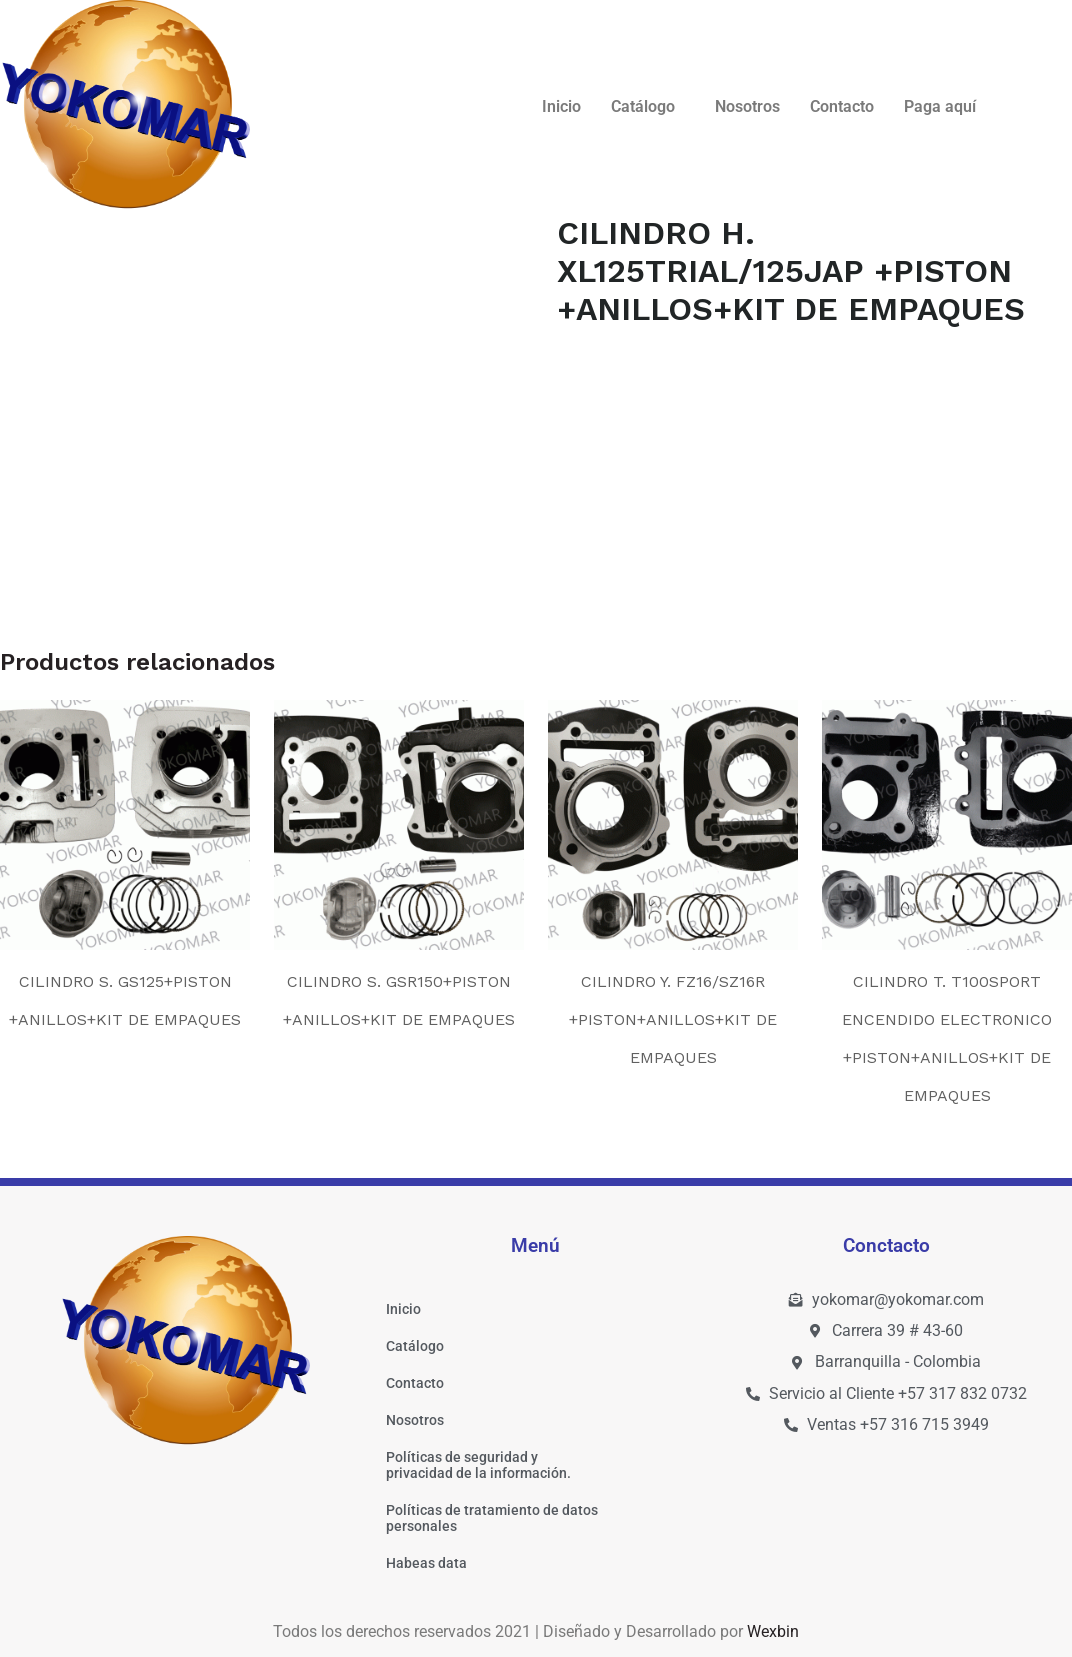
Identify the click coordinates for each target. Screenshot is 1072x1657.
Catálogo (643, 106)
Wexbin (773, 1631)
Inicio (561, 106)
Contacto (842, 106)
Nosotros (747, 106)
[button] (648, 107)
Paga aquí (940, 106)
